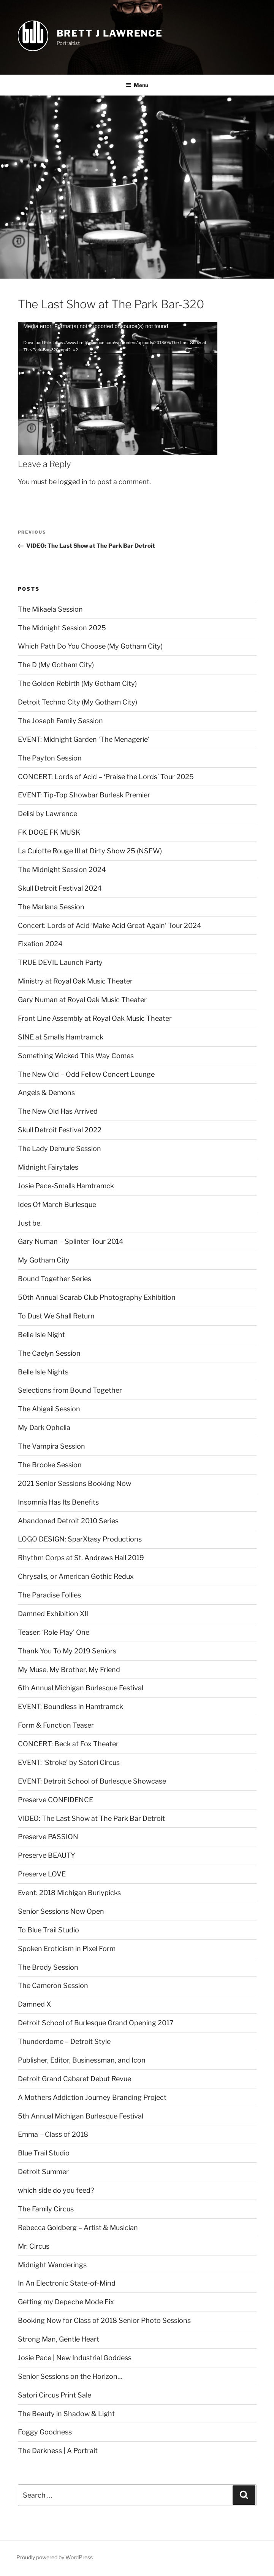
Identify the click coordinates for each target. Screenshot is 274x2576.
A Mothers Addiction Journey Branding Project (92, 2097)
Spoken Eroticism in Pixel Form (67, 1949)
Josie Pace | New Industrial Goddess (74, 2358)
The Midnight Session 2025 (62, 628)
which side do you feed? (56, 2190)
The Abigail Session (49, 1409)
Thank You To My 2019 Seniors (67, 1651)
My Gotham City (44, 1260)
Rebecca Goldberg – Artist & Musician (78, 2228)
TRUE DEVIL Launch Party (60, 962)
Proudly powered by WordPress (54, 2557)
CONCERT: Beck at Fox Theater (68, 1744)
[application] (117, 378)
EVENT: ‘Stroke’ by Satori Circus (69, 1762)
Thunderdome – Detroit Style (64, 2041)
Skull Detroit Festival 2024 (60, 888)
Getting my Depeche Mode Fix (66, 2302)
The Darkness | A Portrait (58, 2451)
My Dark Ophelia (44, 1427)
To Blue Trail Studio (48, 1930)
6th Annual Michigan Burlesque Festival (80, 1688)
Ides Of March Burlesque (57, 1204)
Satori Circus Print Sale (54, 2395)
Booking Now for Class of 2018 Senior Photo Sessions (104, 2320)
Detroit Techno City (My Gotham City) (77, 702)
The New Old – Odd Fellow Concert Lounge (86, 1074)
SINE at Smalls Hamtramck (60, 1037)
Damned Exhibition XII (53, 1614)
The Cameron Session (53, 1985)
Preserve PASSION (48, 1837)
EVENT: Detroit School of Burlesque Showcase (92, 1781)
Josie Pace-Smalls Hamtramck (66, 1186)
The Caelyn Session (49, 1353)
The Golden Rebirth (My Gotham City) (77, 683)
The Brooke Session (50, 1465)
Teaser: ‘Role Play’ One (53, 1632)
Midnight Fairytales (48, 1167)
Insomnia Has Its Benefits (58, 1502)
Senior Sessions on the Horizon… (70, 2376)
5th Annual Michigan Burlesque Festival (80, 2116)
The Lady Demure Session (59, 1149)
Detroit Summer (43, 2172)
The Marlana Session (51, 907)
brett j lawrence (110, 33)
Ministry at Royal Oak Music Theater (75, 981)
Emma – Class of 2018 (53, 2134)
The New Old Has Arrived (58, 1111)
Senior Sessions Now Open (61, 1911)
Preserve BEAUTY (46, 1855)
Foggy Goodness (45, 2432)
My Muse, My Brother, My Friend (69, 1670)
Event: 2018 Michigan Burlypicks (69, 1893)
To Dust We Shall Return (56, 1316)
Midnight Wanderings (52, 2265)
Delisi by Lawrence (47, 814)
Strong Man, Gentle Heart (58, 2339)
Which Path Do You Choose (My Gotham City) (90, 646)
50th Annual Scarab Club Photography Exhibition (97, 1297)
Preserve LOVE (42, 1874)
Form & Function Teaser (56, 1725)
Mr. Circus (33, 2246)
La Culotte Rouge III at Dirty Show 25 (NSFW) (90, 851)
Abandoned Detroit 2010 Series (68, 1521)
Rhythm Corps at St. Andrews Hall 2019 (81, 1558)
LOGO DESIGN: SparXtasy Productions (80, 1539)
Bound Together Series (54, 1279)
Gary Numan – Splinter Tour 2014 (71, 1241)
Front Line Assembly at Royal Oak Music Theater (95, 1018)
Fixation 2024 (40, 944)
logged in (72, 482)
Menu (137, 85)
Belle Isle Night (41, 1335)
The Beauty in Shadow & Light (66, 2414)
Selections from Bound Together (70, 1390)
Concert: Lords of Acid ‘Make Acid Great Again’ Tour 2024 (109, 925)
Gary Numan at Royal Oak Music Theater (82, 1000)
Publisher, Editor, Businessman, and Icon (82, 2060)
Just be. (30, 1223)
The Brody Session (48, 1967)
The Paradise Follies (49, 1595)
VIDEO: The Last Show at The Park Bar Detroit (91, 1818)
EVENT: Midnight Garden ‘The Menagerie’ (83, 739)
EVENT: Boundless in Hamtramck (70, 1706)
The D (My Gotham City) (56, 665)
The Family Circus (46, 2209)
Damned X (34, 2004)
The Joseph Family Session (60, 721)
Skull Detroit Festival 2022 (59, 1130)
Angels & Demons (46, 1093)
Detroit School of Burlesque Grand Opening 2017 (96, 2023)
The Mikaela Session (50, 609)
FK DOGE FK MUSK (49, 832)
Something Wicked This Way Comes (76, 1056)
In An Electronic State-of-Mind (67, 2283)
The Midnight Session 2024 (62, 870)
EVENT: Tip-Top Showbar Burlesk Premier (84, 795)
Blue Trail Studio (44, 2153)
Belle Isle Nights (43, 1372)
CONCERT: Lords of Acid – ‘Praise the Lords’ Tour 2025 (106, 777)
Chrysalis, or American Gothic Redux (76, 1576)
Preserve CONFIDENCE (55, 1800)
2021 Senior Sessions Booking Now (74, 1483)
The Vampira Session (51, 1446)
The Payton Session (50, 758)
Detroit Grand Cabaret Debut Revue (74, 2079)
